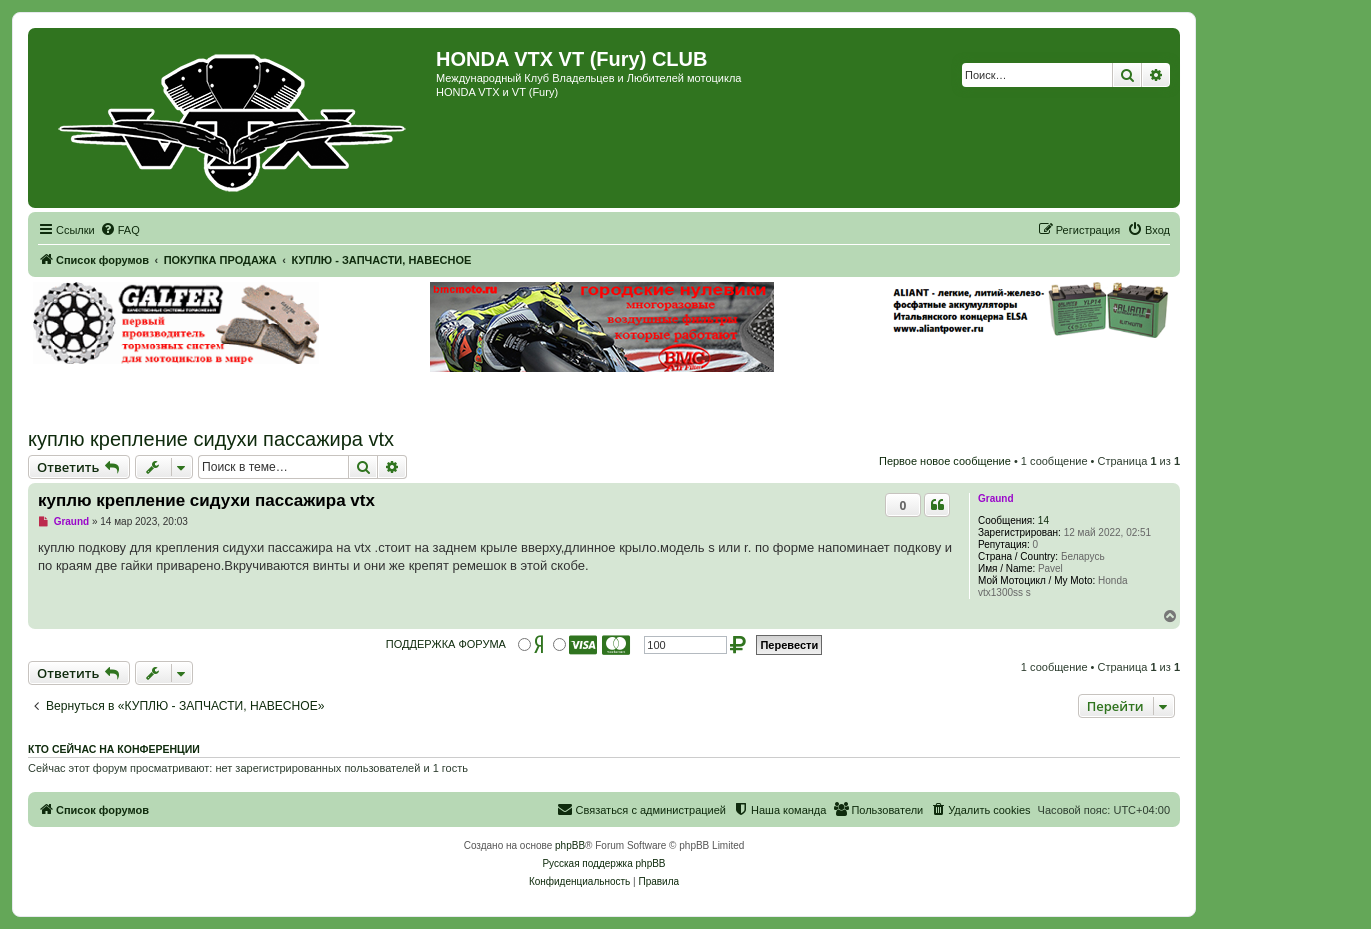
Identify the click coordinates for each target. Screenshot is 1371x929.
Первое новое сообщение (945, 461)
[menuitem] (120, 230)
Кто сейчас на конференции (114, 749)
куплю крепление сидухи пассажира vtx (211, 439)
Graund (996, 498)
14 (1043, 520)
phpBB (570, 845)
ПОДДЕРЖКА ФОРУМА (446, 644)
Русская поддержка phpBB (603, 863)
